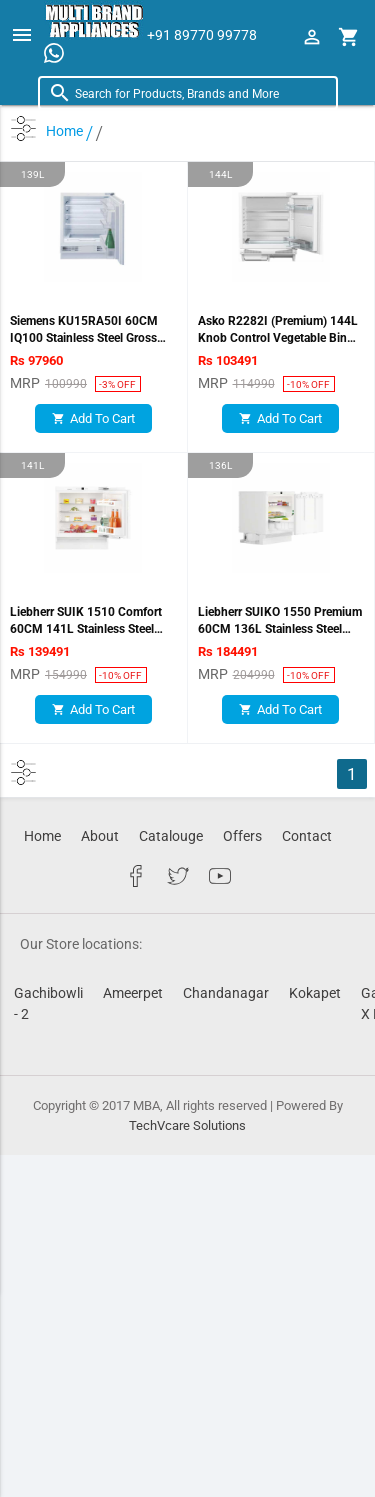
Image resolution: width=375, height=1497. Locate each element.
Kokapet (315, 993)
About (100, 836)
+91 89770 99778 (202, 35)
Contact (307, 836)
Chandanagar (226, 993)
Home (42, 836)
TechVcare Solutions (187, 1125)
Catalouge (171, 836)
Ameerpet (133, 993)
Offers (242, 836)
